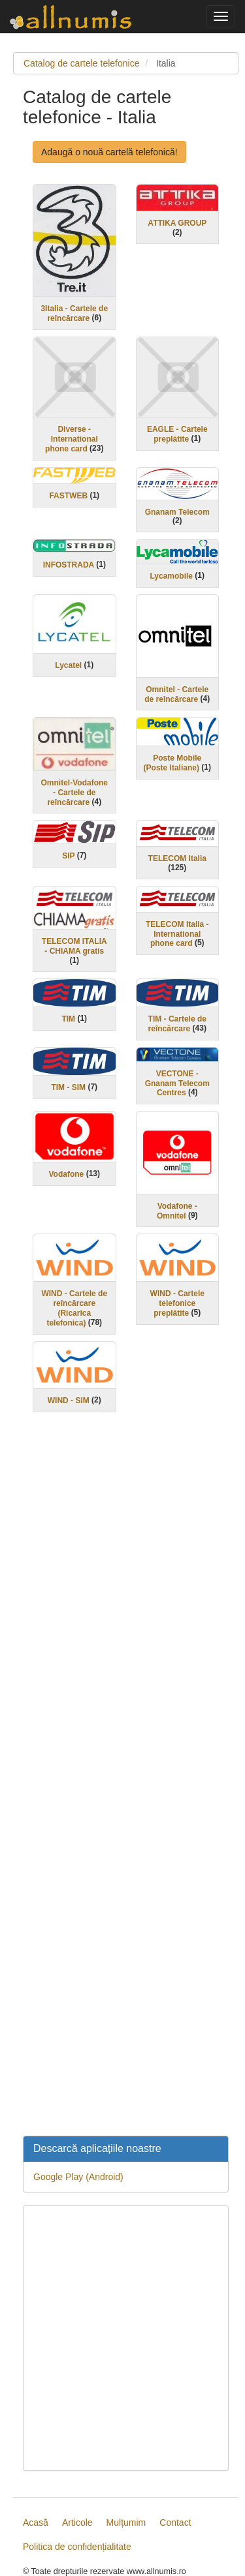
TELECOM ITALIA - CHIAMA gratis (74, 946)
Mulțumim (126, 2522)
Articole (77, 2522)
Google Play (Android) (78, 2177)
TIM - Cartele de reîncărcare (177, 1023)
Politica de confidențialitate (77, 2546)
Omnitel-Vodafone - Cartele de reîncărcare (74, 792)
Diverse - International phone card (71, 439)
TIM (68, 1018)
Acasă (35, 2522)
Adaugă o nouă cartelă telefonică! (109, 152)
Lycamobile (171, 576)
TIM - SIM (68, 1087)
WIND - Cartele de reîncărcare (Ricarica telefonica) (74, 1308)
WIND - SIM (69, 1400)
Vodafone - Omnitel (177, 1211)
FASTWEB (68, 495)
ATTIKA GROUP (177, 223)
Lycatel (68, 665)
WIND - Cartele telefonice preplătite (177, 1303)
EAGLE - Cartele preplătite (177, 434)
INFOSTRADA (68, 564)
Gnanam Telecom (177, 511)
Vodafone (66, 1174)
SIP (68, 855)
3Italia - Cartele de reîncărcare (74, 313)
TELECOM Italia (177, 858)
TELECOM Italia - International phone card (177, 934)
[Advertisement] (126, 1782)
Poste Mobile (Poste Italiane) (173, 762)
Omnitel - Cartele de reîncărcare (176, 694)
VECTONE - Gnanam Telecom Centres (177, 1083)
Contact (175, 2522)
